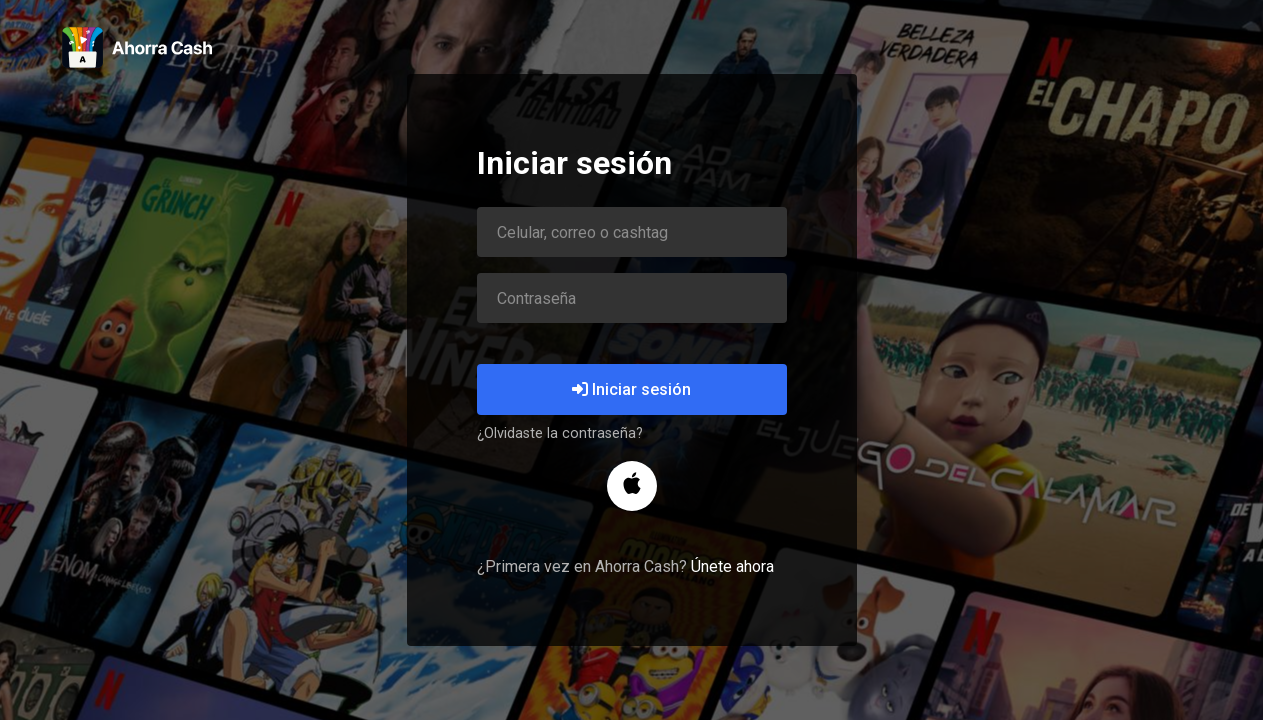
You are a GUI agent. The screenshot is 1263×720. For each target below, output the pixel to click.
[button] (632, 486)
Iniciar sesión (631, 389)
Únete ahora (732, 566)
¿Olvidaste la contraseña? (560, 433)
